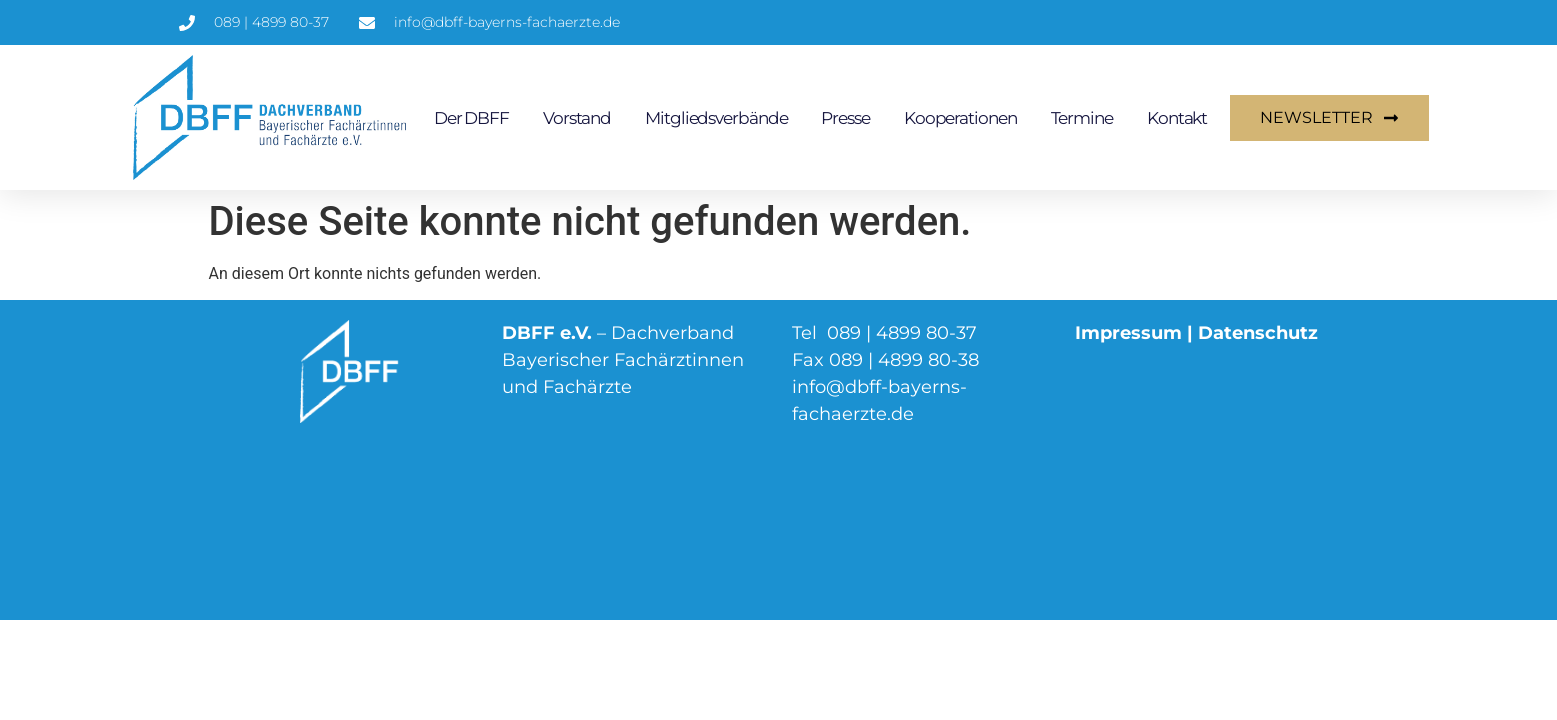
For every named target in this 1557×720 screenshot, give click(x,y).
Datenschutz (1258, 333)
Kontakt (1177, 118)
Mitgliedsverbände (716, 118)
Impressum (1128, 333)
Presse (845, 118)
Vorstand (577, 118)
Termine (1082, 118)
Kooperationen (960, 118)
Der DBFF (471, 118)
